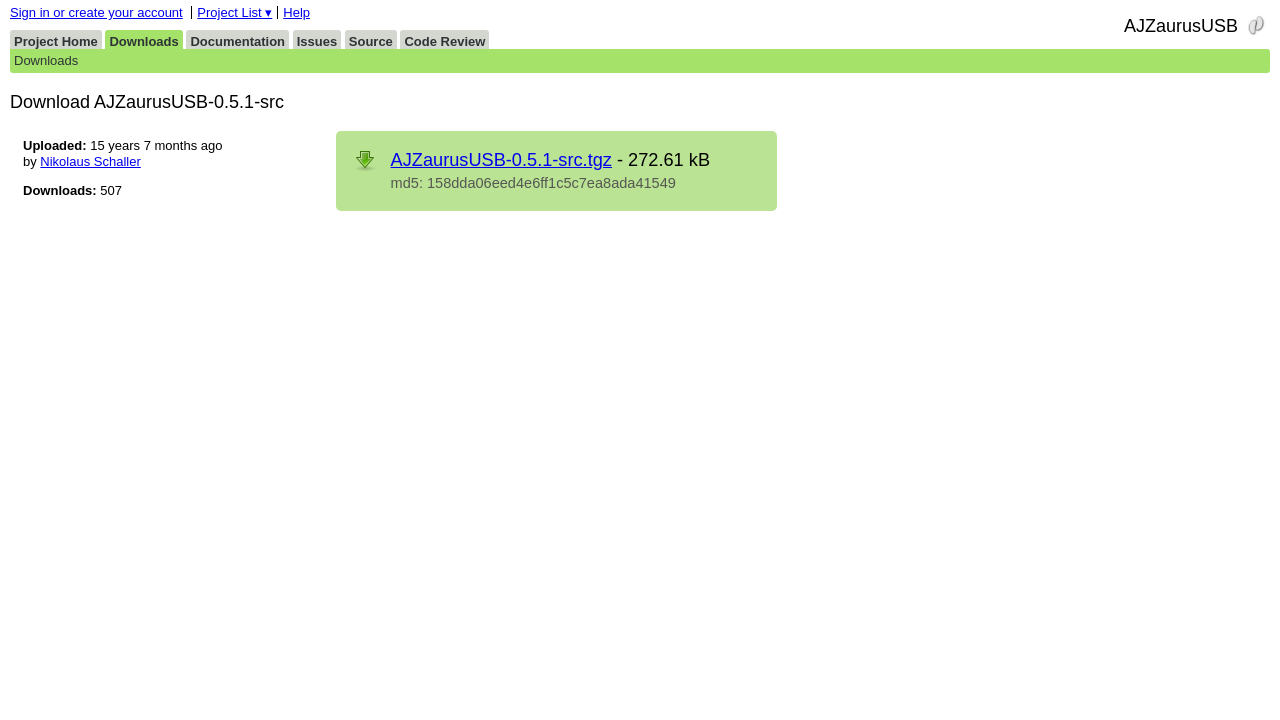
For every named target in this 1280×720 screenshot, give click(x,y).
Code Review (444, 41)
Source (371, 41)
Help (296, 12)
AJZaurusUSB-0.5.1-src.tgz (501, 160)
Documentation (237, 41)
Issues (317, 41)
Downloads (143, 41)
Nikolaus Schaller (90, 161)
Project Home (56, 41)
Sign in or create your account (96, 12)
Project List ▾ (234, 12)
